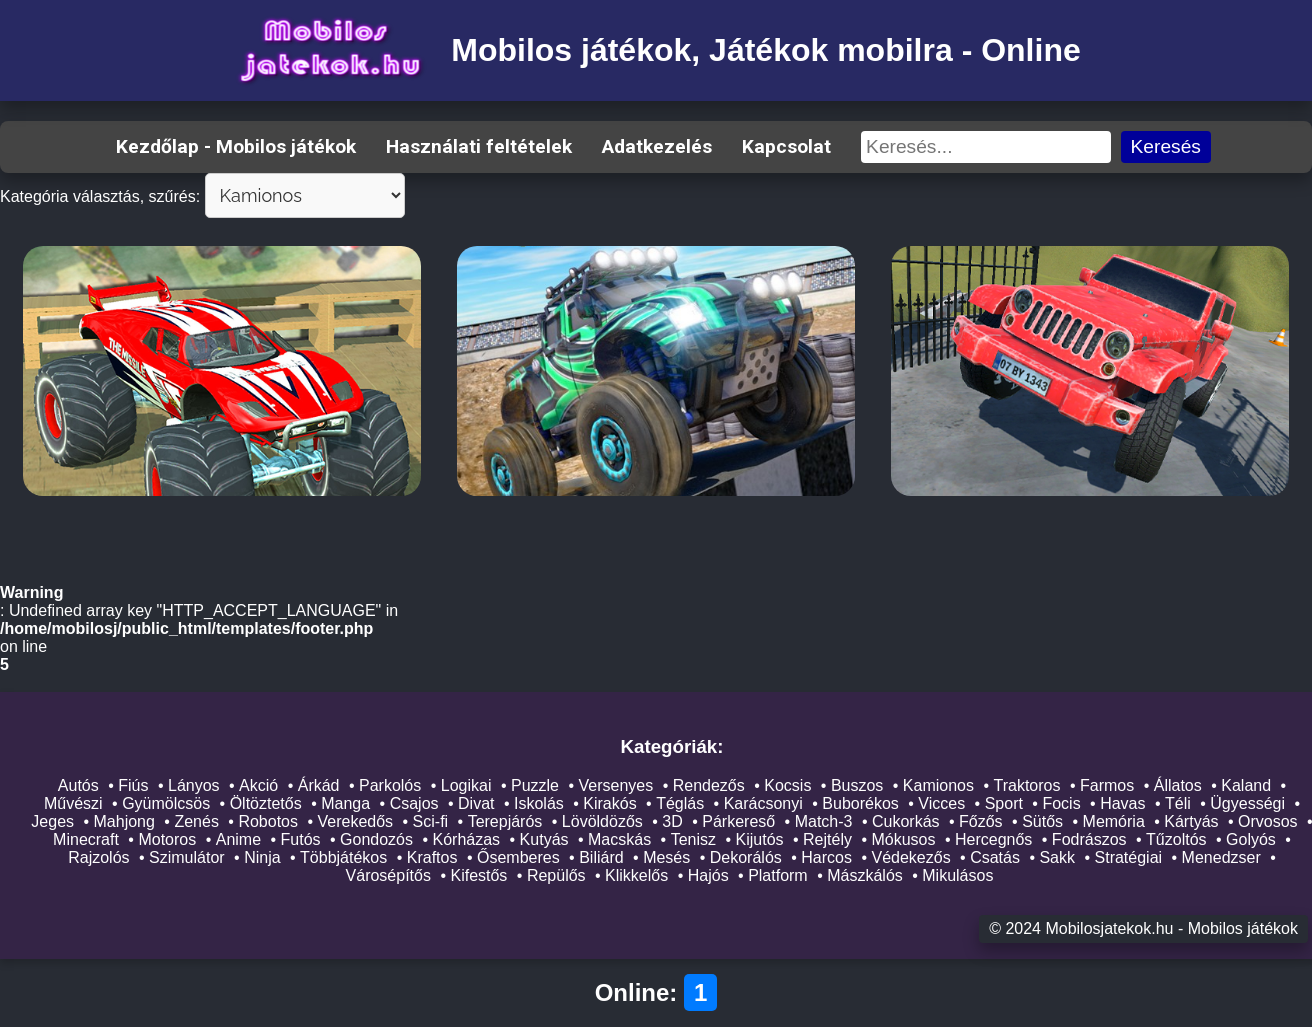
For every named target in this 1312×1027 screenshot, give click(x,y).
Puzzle (535, 785)
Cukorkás (906, 821)
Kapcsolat (786, 146)
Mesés (666, 857)
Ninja (262, 857)
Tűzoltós (1176, 839)
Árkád (319, 785)
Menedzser (1221, 857)
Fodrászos (1089, 839)
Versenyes (616, 785)
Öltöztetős (266, 803)
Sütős (1042, 821)
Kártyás (1191, 821)
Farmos (1107, 785)
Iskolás (539, 803)
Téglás (680, 803)
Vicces (941, 803)
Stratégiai (1129, 857)
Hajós (708, 875)
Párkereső (738, 821)
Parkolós (390, 785)
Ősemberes (518, 857)
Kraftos (432, 857)
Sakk (1057, 857)
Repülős (556, 875)
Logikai (466, 785)
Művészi (73, 803)
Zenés (196, 821)
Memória (1114, 821)
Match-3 (824, 821)
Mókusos (903, 839)
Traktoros (1027, 785)
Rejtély (827, 839)
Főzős (981, 821)
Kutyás (544, 839)
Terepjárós (505, 821)
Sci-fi (431, 821)
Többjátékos (343, 857)
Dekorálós (746, 857)
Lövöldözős (602, 821)
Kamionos (938, 785)
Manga (345, 803)
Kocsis (787, 785)
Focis (1061, 803)
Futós (301, 839)
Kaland (1246, 785)
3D (672, 821)
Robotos (268, 821)
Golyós (1251, 839)
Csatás (995, 857)
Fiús (133, 785)
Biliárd (601, 857)
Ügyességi (1247, 803)
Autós (78, 785)
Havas (1122, 803)
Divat (476, 803)
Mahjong (124, 821)
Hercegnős (993, 839)
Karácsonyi (763, 803)
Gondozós (376, 839)
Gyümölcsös (166, 803)
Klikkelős (636, 875)
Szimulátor (187, 857)
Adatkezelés (657, 146)
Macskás (619, 839)
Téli (1178, 803)
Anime (238, 839)
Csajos (414, 803)
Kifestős (478, 875)
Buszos (857, 785)
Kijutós (760, 839)
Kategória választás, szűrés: (100, 196)
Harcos (826, 857)
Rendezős (709, 785)
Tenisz (693, 839)
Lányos (194, 785)
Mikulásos (957, 875)
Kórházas (467, 839)
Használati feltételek (479, 146)
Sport (1004, 803)
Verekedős (355, 821)
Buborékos (860, 803)
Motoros (167, 839)
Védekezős (910, 857)
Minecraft (86, 839)
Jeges (52, 821)
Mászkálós (865, 875)
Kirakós (609, 803)
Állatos (1178, 785)
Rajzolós (98, 857)
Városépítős (388, 875)
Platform (778, 875)
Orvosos (1268, 821)
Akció (258, 785)
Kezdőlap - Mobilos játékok (236, 146)
